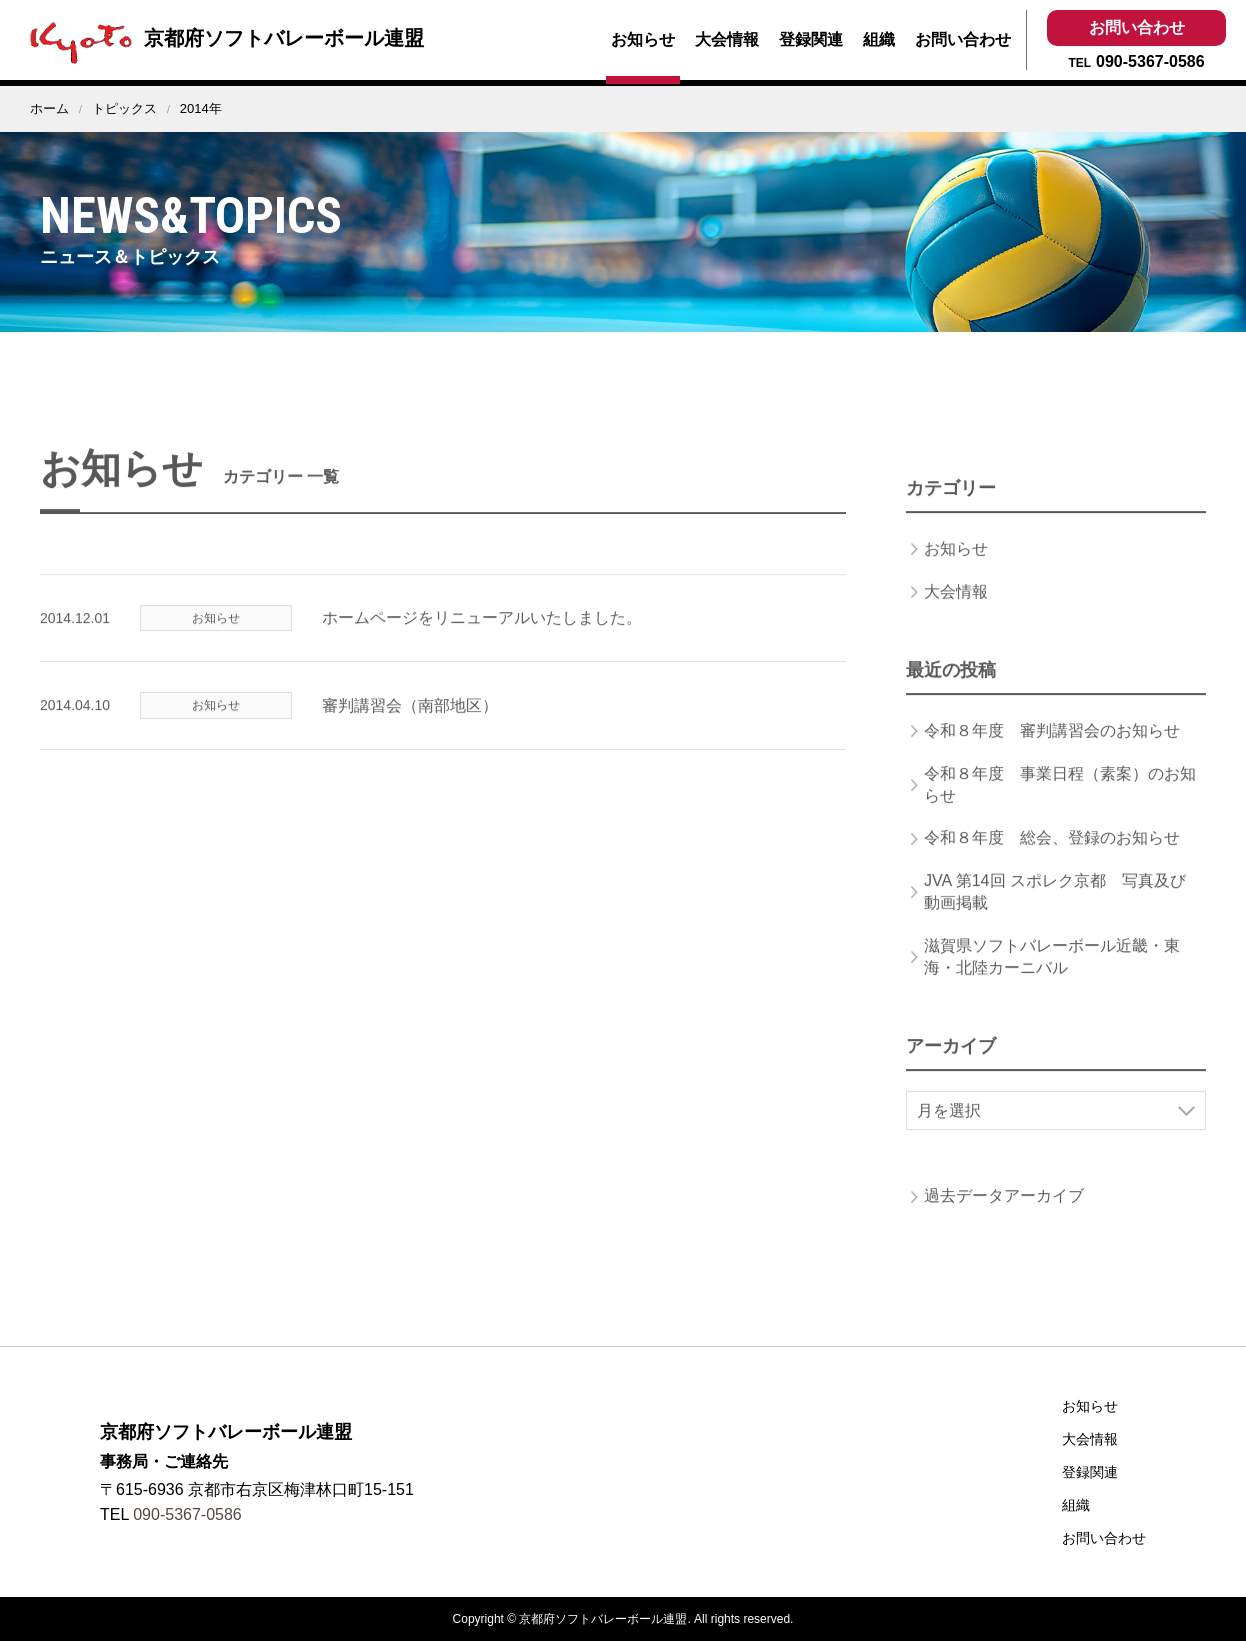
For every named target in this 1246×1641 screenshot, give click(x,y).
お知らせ (643, 39)
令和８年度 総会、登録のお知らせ (1052, 855)
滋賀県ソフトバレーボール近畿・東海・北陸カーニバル (1052, 973)
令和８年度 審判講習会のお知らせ (1052, 748)
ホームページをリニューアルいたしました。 (482, 635)
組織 (879, 39)
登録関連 (811, 39)
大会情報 (727, 39)
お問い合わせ (963, 39)
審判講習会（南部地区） (410, 722)
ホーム (49, 108)
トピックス (124, 108)
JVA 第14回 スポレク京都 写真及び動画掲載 (1055, 908)
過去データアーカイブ (1004, 1213)
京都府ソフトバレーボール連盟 (222, 38)
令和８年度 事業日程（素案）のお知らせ (1060, 801)
